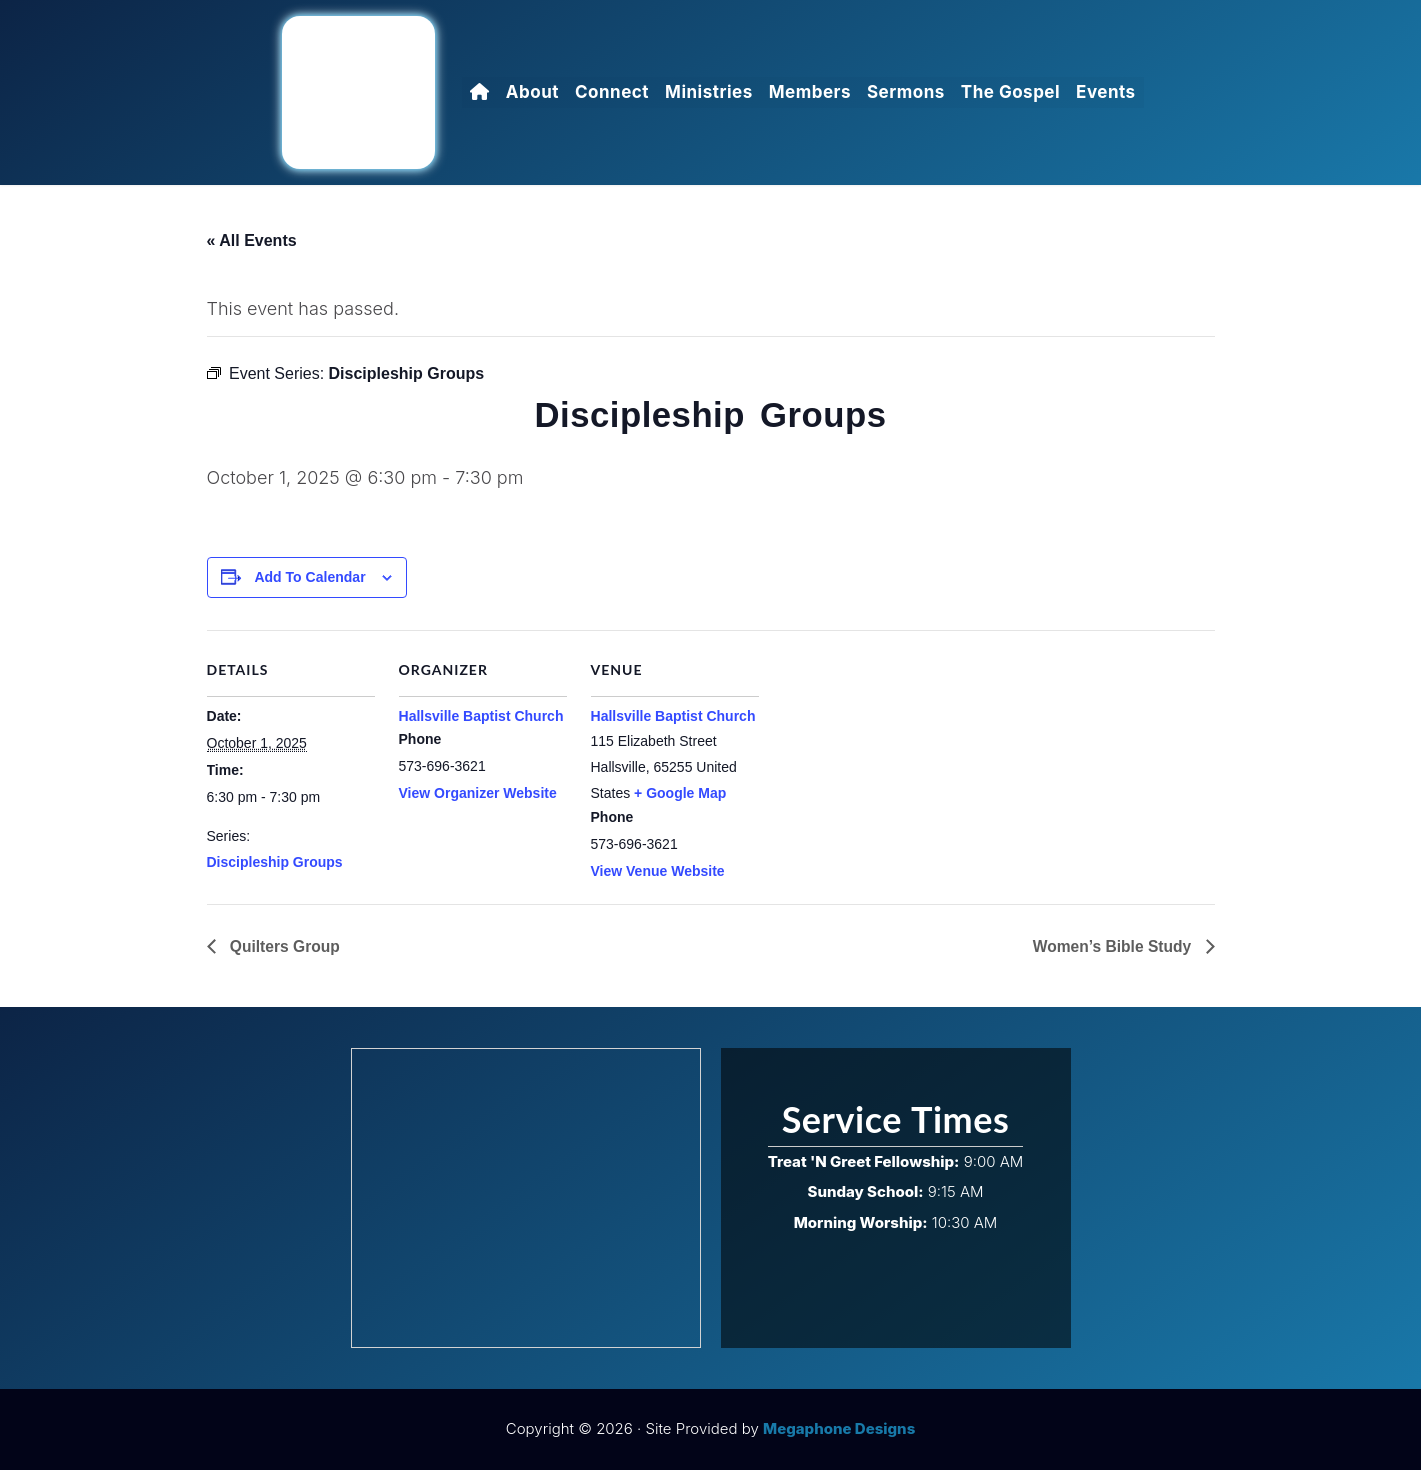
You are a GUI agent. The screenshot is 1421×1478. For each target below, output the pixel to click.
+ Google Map (680, 801)
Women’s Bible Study (1111, 953)
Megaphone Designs (839, 1437)
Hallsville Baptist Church (481, 724)
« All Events (252, 238)
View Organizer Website (478, 801)
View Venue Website (658, 879)
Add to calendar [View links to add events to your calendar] (310, 585)
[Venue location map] (888, 775)
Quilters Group (284, 953)
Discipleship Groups (275, 870)
